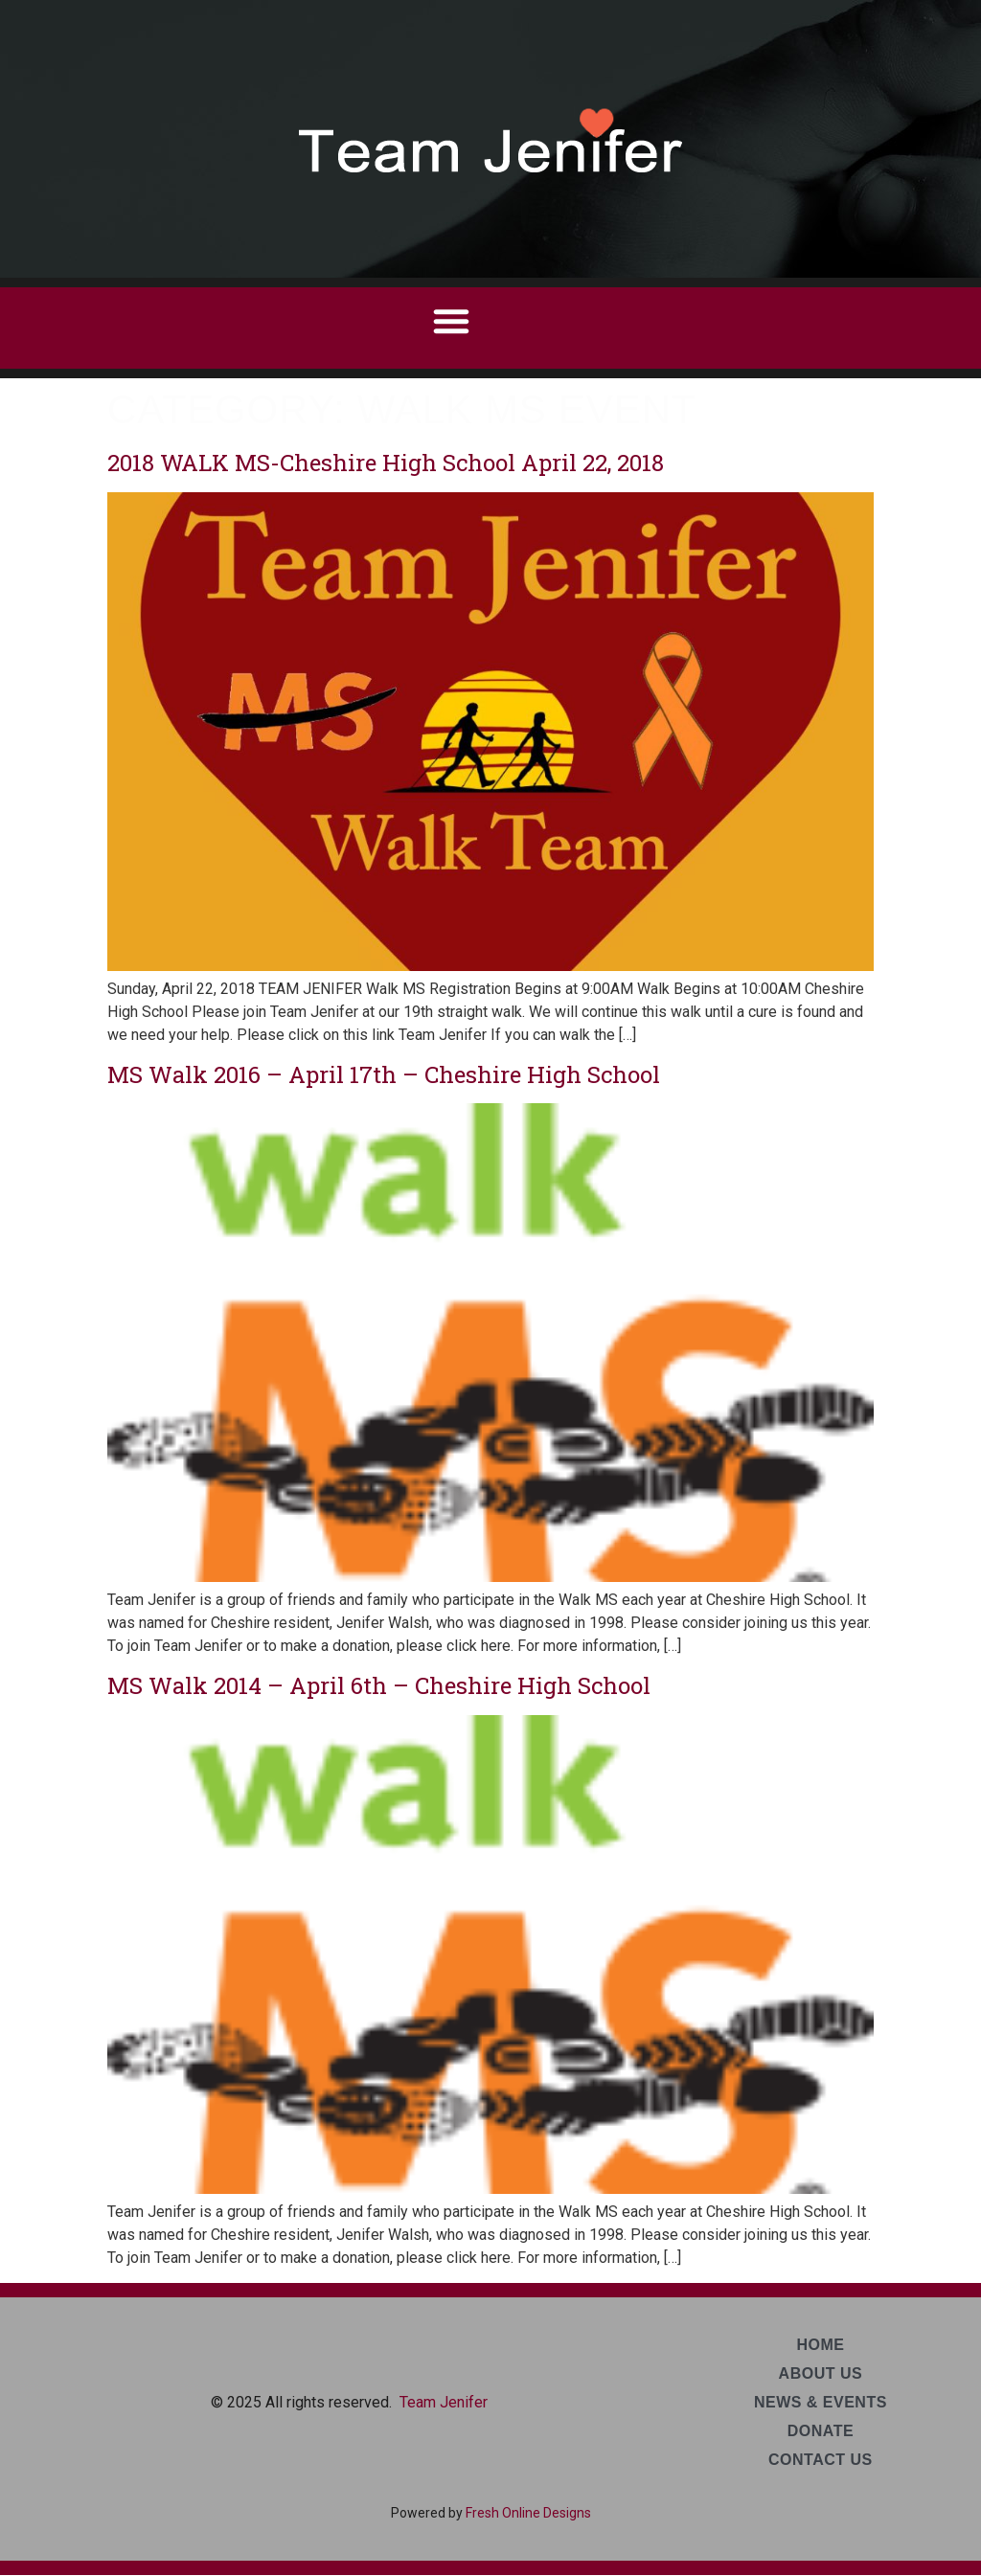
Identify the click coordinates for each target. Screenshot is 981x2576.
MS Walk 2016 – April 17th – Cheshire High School (383, 1074)
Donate (820, 2431)
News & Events (820, 2402)
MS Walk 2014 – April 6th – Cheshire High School (378, 1685)
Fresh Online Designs (528, 2512)
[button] (451, 321)
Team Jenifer (443, 2402)
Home (820, 2345)
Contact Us (820, 2460)
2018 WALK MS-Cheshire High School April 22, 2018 (385, 462)
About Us (821, 2373)
